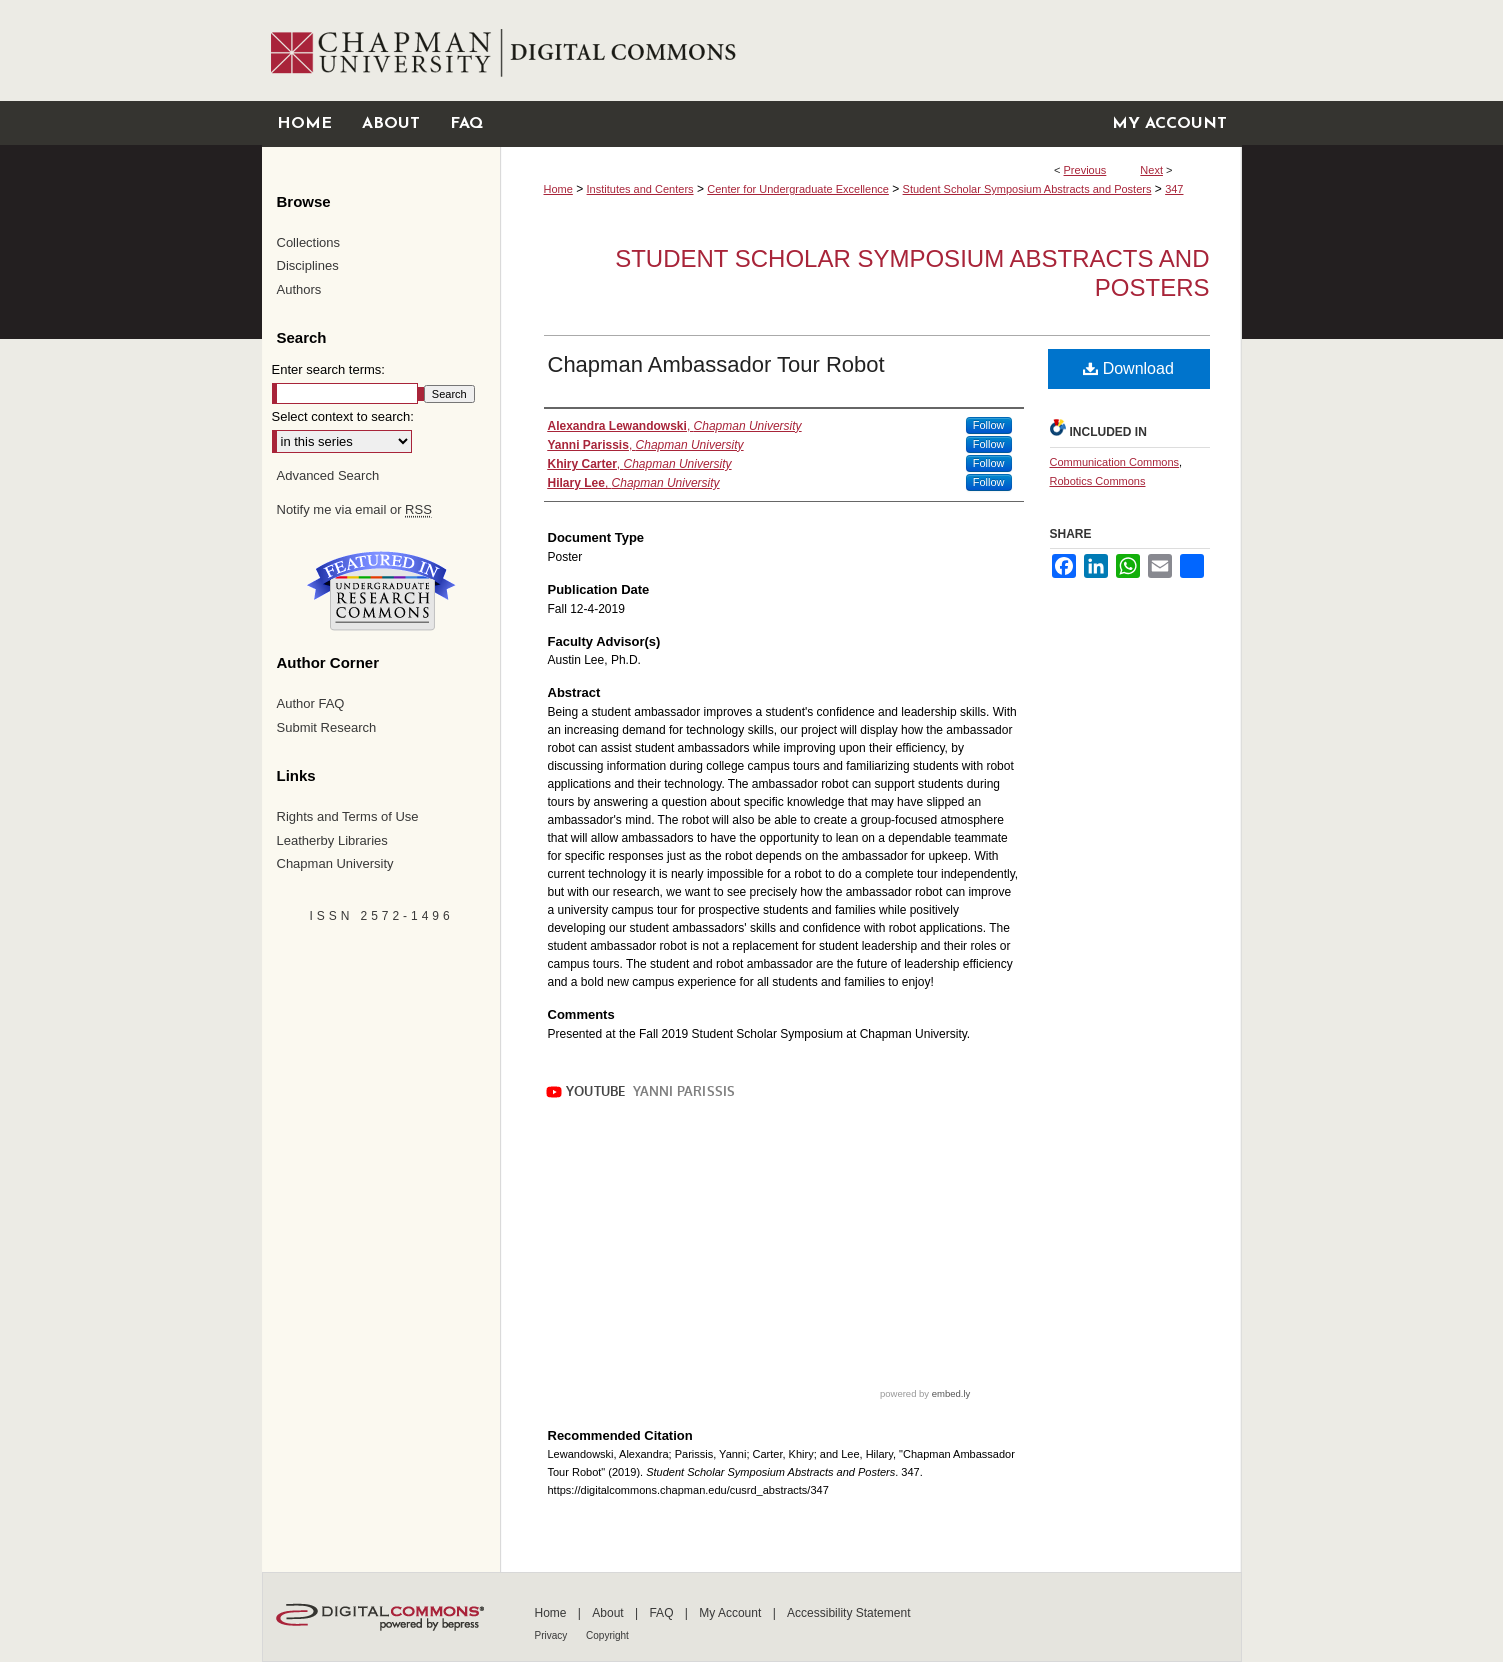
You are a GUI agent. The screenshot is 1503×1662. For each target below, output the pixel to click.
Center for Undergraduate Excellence (798, 189)
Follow (989, 425)
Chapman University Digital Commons (870, 50)
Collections (309, 242)
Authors (299, 289)
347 (1174, 189)
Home (558, 189)
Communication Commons (1115, 462)
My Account (731, 1613)
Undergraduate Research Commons (382, 591)
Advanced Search (328, 475)
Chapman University (335, 863)
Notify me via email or (354, 510)
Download (1128, 368)
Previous (1085, 170)
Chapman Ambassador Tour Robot (716, 364)
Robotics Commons (1098, 481)
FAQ (662, 1613)
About (609, 1613)
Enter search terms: (328, 369)
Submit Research (327, 727)
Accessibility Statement (848, 1613)
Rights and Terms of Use (348, 816)
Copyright (607, 1635)
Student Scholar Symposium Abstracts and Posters (1027, 189)
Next (1151, 170)
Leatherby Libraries (332, 840)
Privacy (553, 1635)
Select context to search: (343, 416)
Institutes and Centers (640, 189)
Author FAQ (311, 703)
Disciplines (308, 265)
